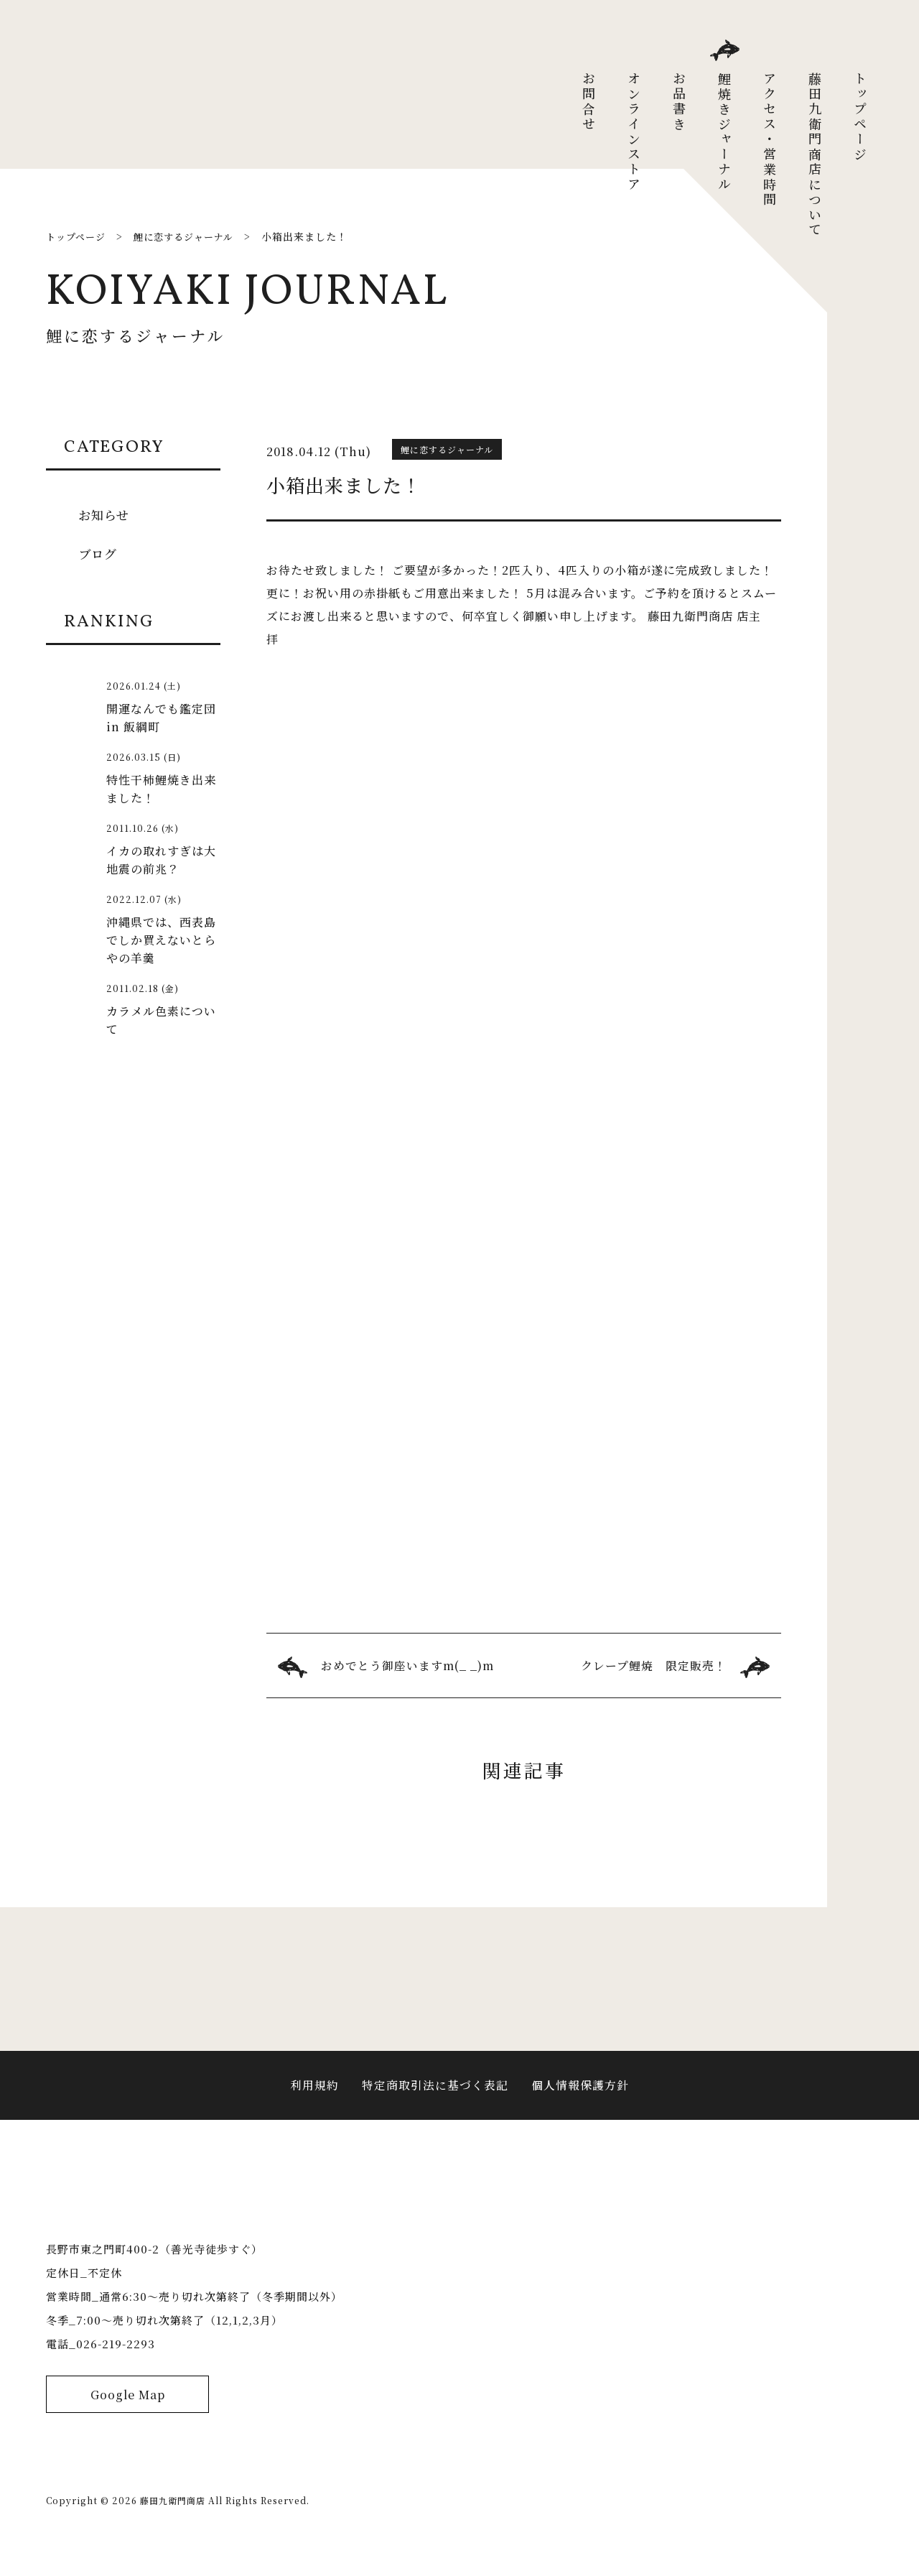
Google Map (127, 2420)
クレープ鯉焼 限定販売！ (654, 1665)
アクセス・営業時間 (769, 140)
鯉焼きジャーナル (724, 132)
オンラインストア (634, 132)
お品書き (679, 102)
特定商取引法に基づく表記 (435, 2092)
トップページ (860, 117)
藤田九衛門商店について (815, 155)
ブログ (98, 553)
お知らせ (105, 514)
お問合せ (588, 102)
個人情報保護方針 (580, 2092)
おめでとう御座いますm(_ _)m (408, 1665)
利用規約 (314, 2092)
